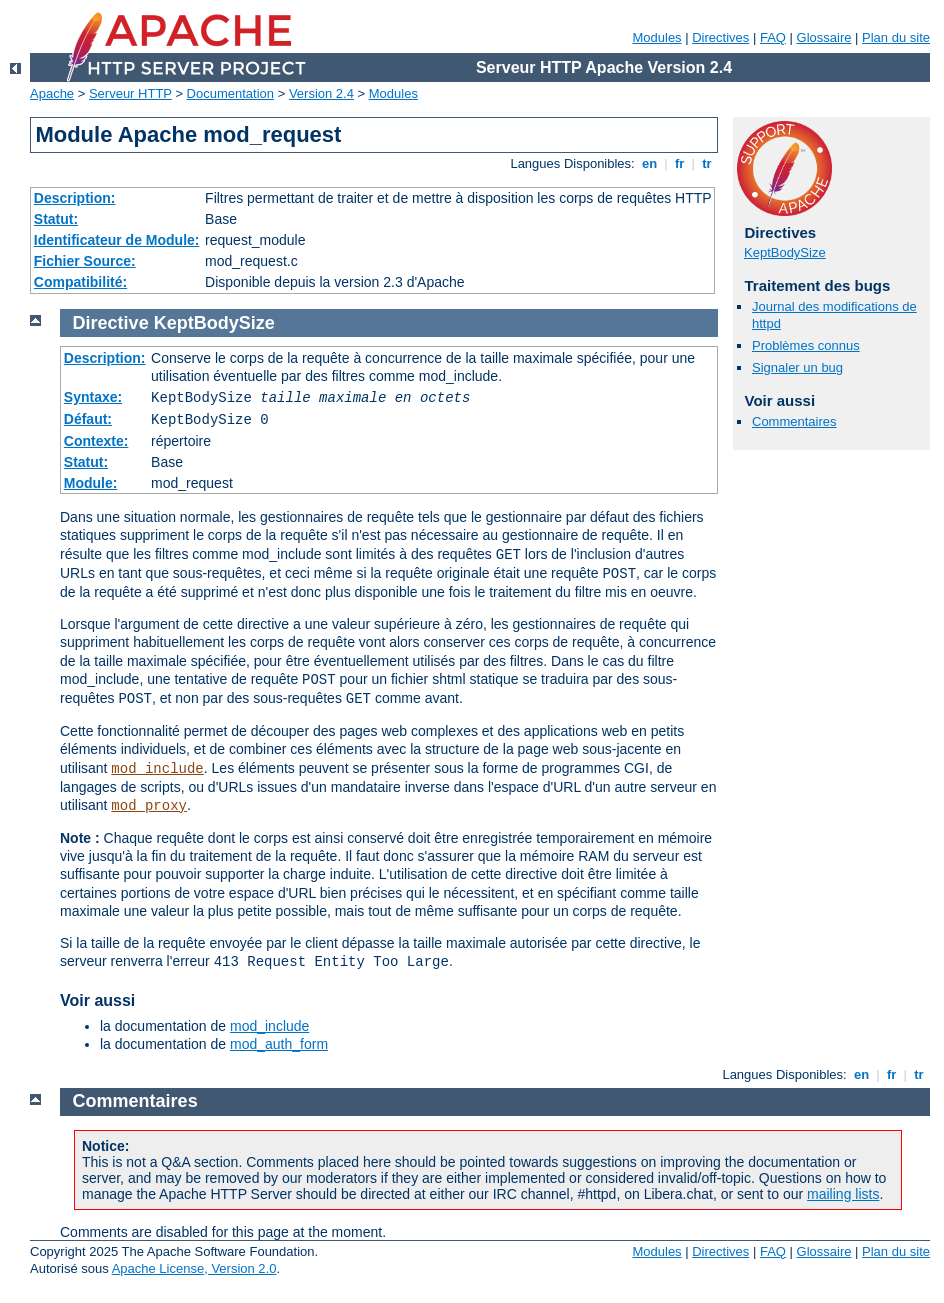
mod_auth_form (279, 1044)
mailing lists (843, 1194)
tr (707, 163)
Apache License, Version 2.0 (194, 1268)
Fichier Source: (85, 261)
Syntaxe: (93, 397)
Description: (75, 198)
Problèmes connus (806, 345)
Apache (52, 93)
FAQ (773, 37)
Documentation (230, 93)
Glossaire (824, 37)
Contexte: (96, 441)
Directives (720, 37)
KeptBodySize (785, 252)
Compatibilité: (80, 282)
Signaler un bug (797, 367)
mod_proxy (149, 806)
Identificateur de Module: (117, 240)
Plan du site (896, 37)
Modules (656, 37)
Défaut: (88, 419)
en (649, 163)
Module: (91, 483)
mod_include (157, 769)
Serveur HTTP (130, 93)
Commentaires (794, 421)
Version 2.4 (321, 93)
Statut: (56, 219)
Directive (111, 323)
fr (679, 163)
